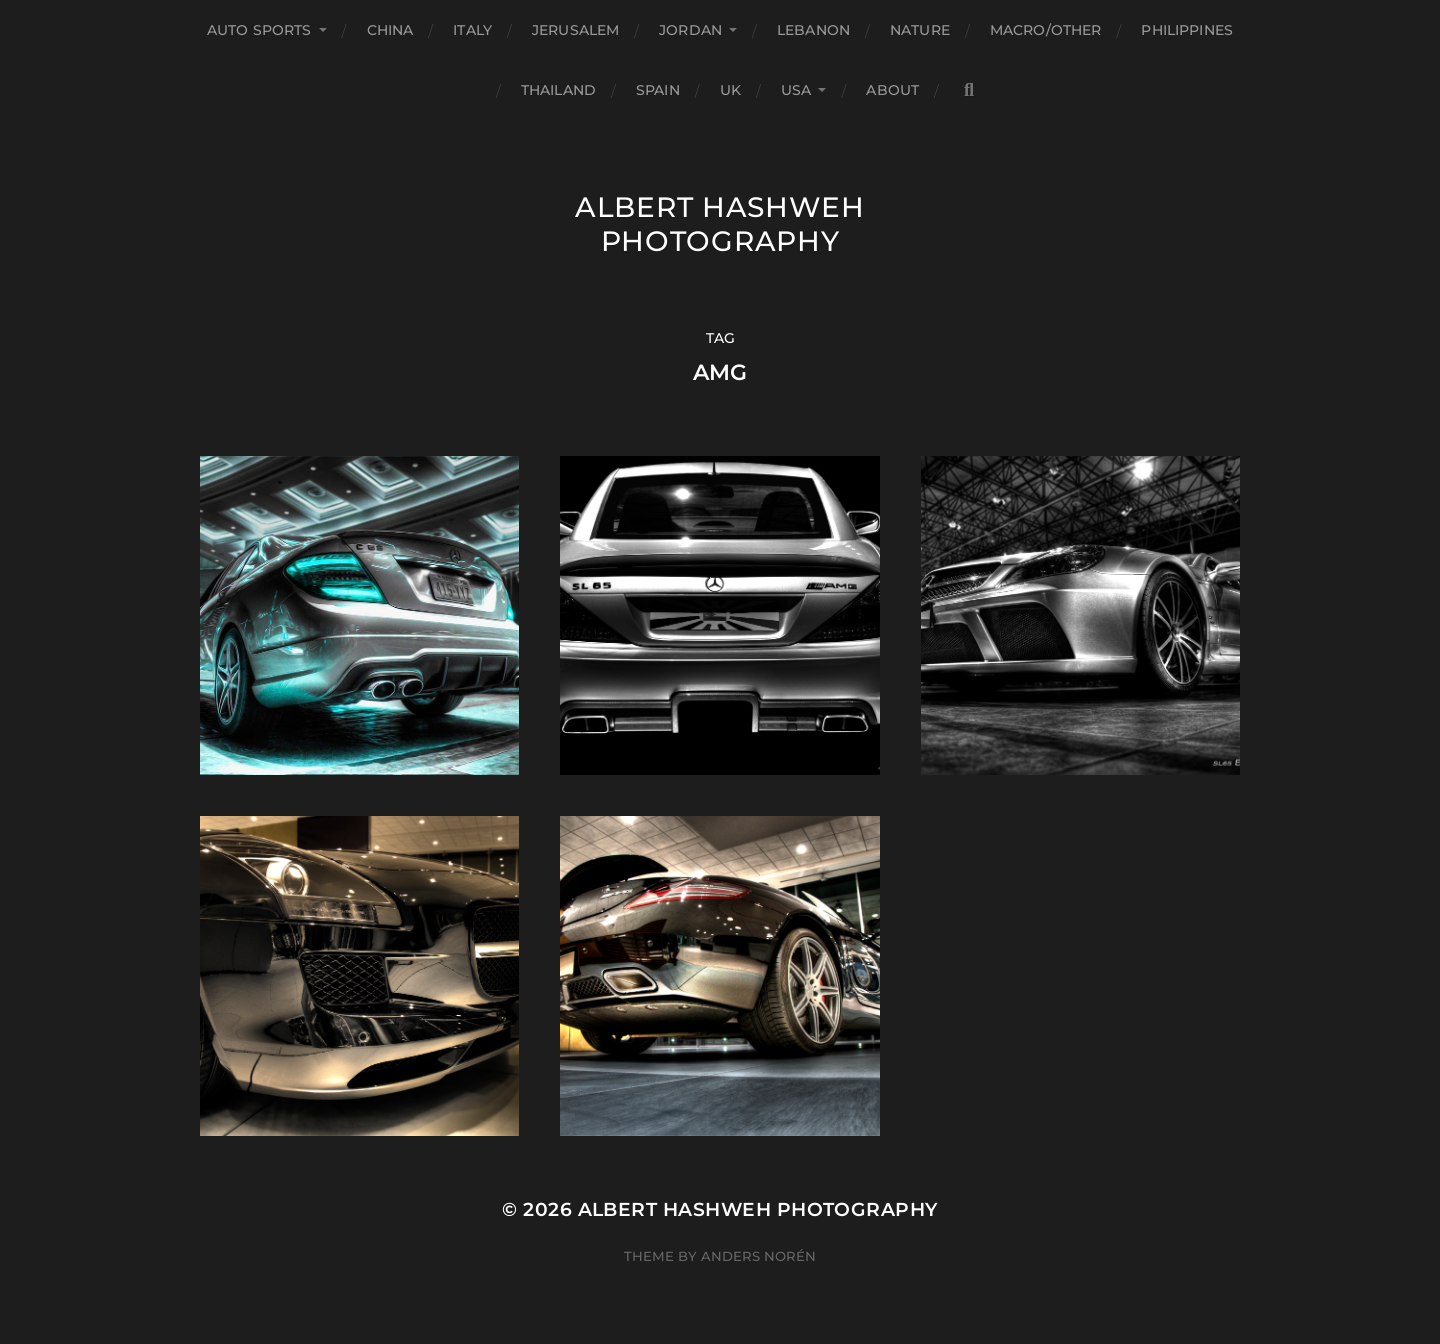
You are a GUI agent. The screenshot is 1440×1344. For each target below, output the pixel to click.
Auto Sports (259, 30)
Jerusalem (575, 30)
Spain (658, 90)
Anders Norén (758, 1256)
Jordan (690, 30)
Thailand (558, 90)
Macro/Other (1046, 30)
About (892, 90)
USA (796, 90)
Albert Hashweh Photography (720, 224)
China (390, 30)
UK (730, 90)
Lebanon (813, 30)
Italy (472, 30)
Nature (920, 30)
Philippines (1187, 30)
